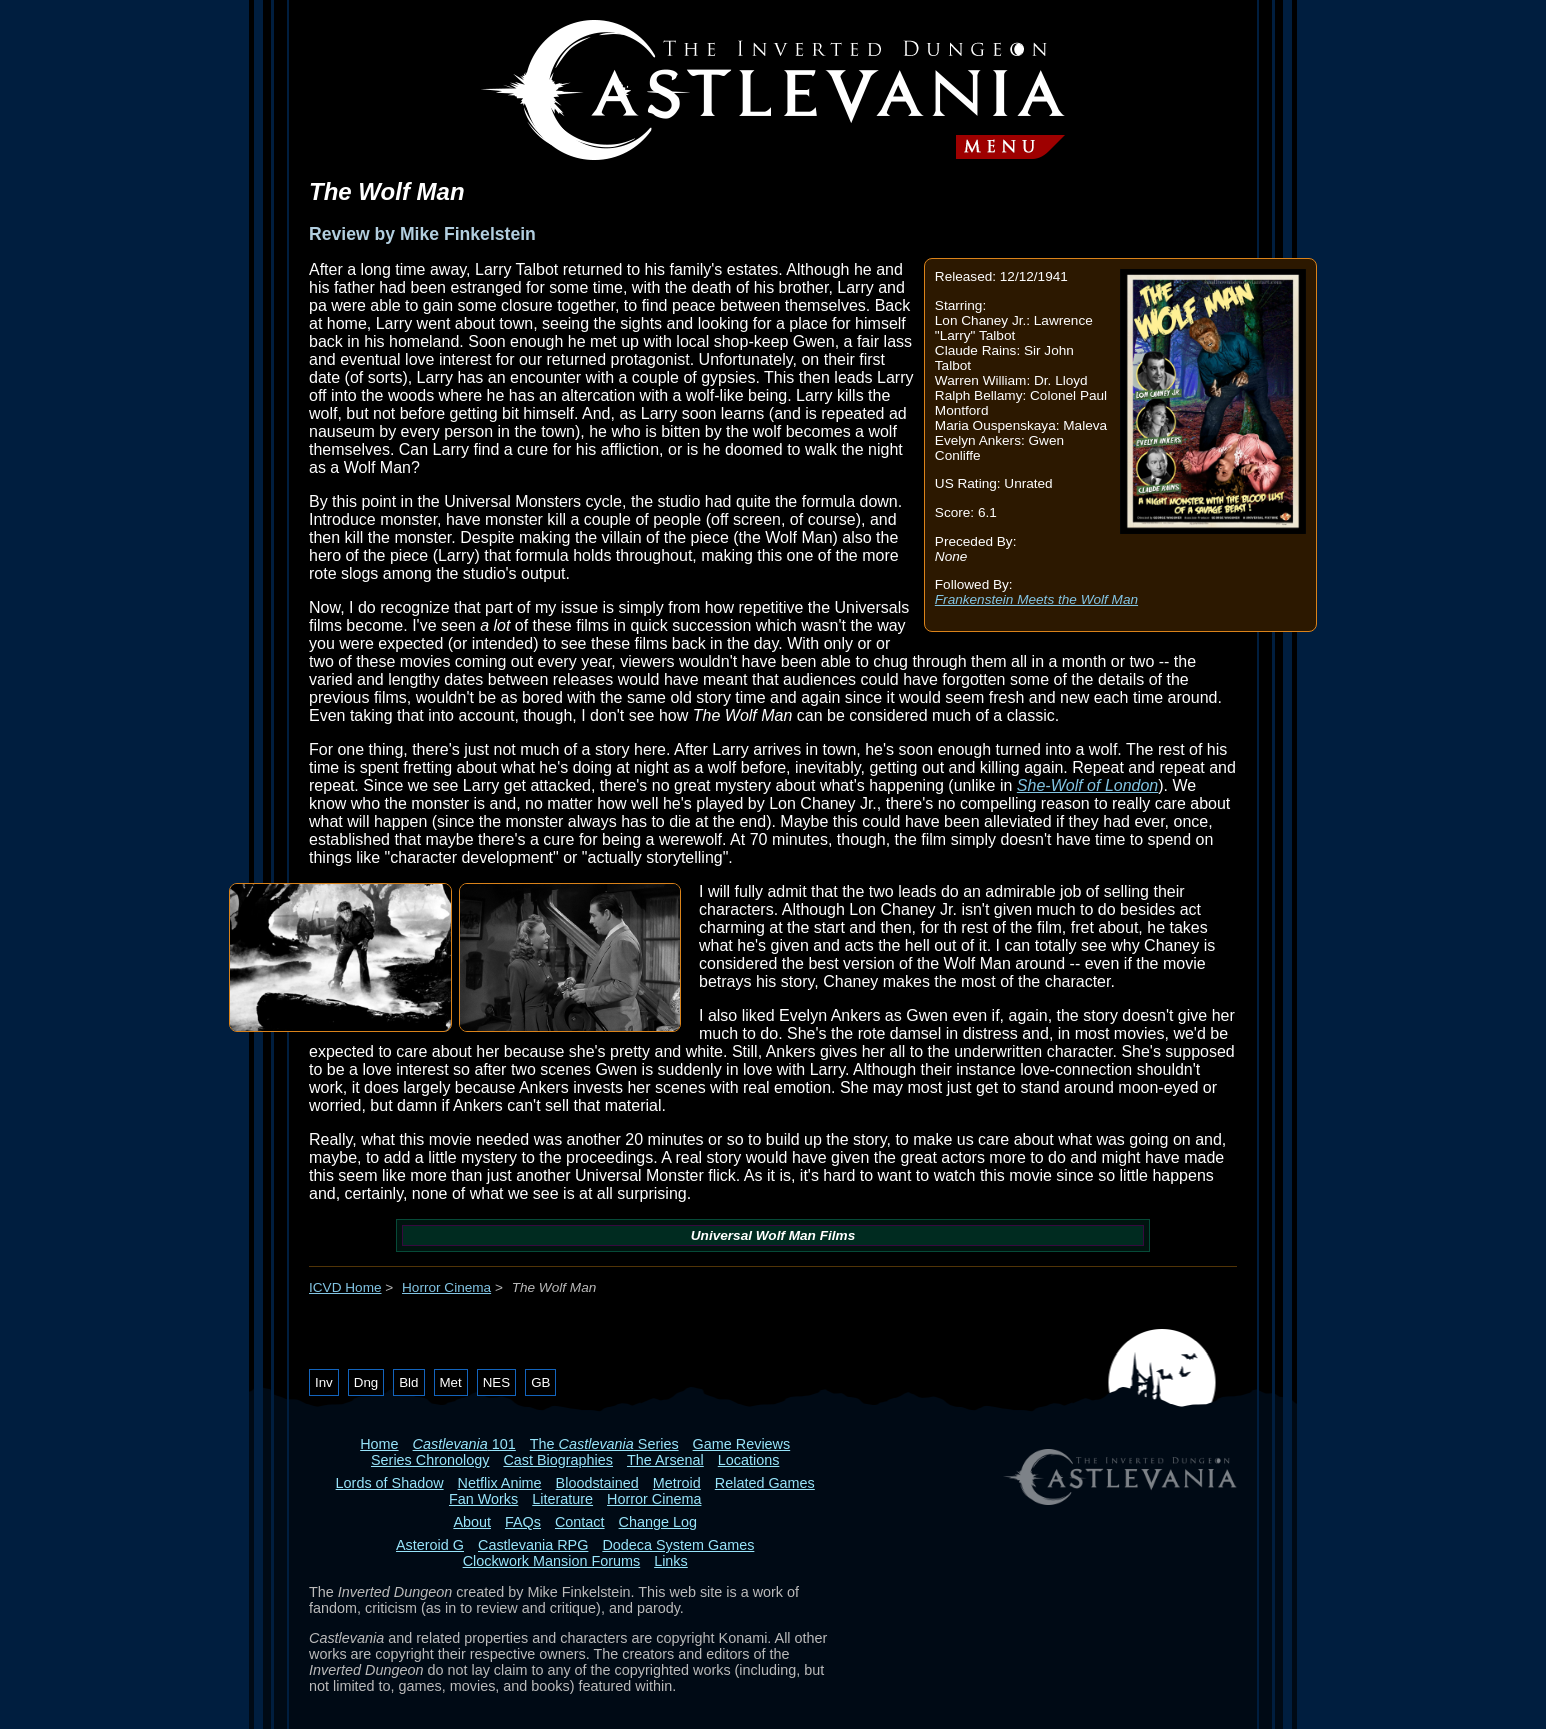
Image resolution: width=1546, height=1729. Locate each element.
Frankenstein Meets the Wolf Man (1036, 599)
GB (540, 1382)
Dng (366, 1382)
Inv (324, 1382)
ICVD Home (345, 1287)
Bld (408, 1382)
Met (451, 1382)
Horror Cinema (446, 1287)
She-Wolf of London (1087, 785)
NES (496, 1382)
